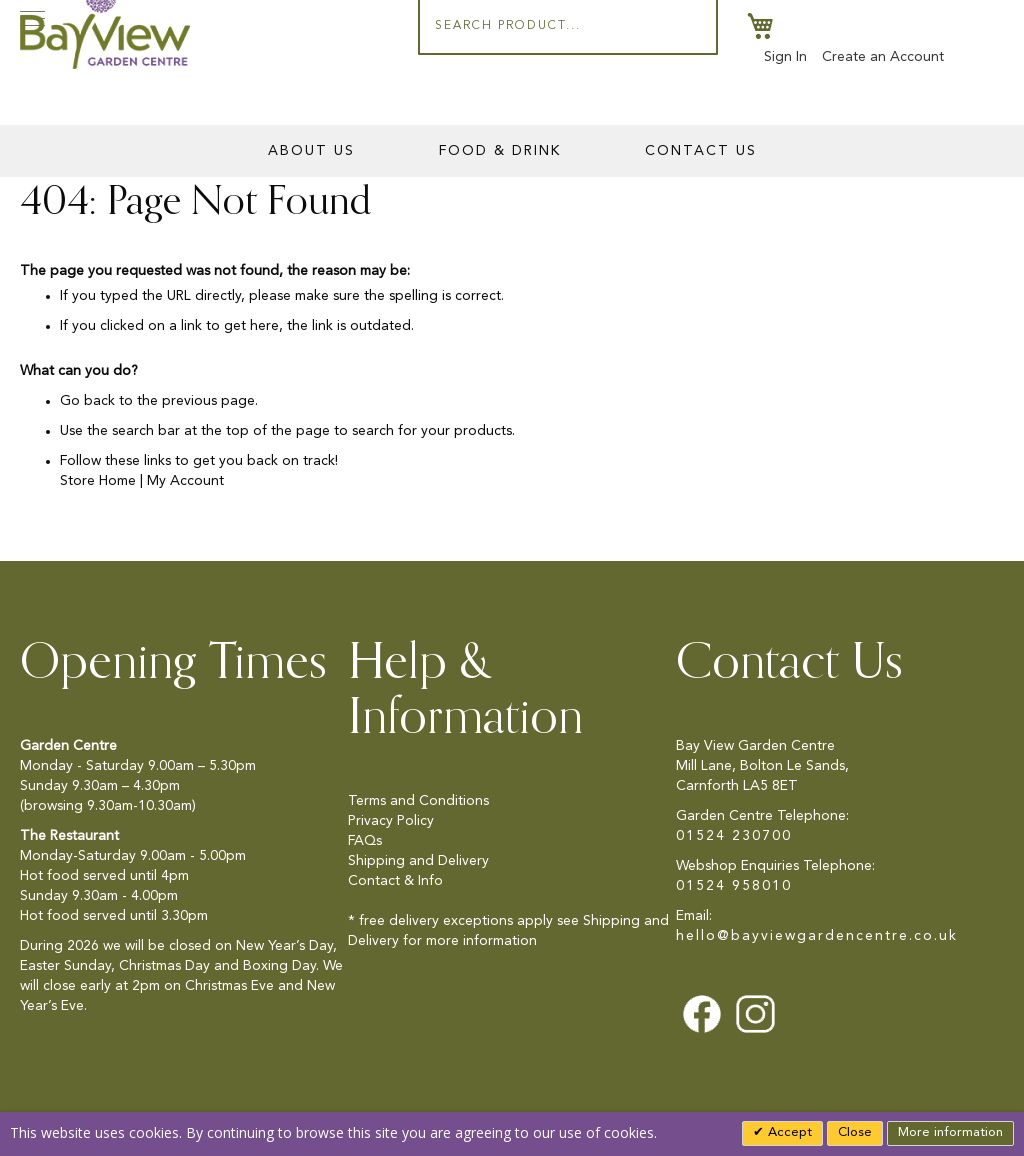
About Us (311, 151)
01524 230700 (734, 836)
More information (950, 1132)
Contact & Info (395, 881)
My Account (185, 481)
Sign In (785, 57)
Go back (87, 401)
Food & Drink (500, 151)
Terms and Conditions (418, 801)
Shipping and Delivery (418, 861)
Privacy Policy (391, 821)
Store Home (98, 481)
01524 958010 (734, 886)
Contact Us (701, 151)
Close (855, 1132)
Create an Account (883, 57)
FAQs (365, 841)
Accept (788, 1132)
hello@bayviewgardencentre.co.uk (817, 936)
